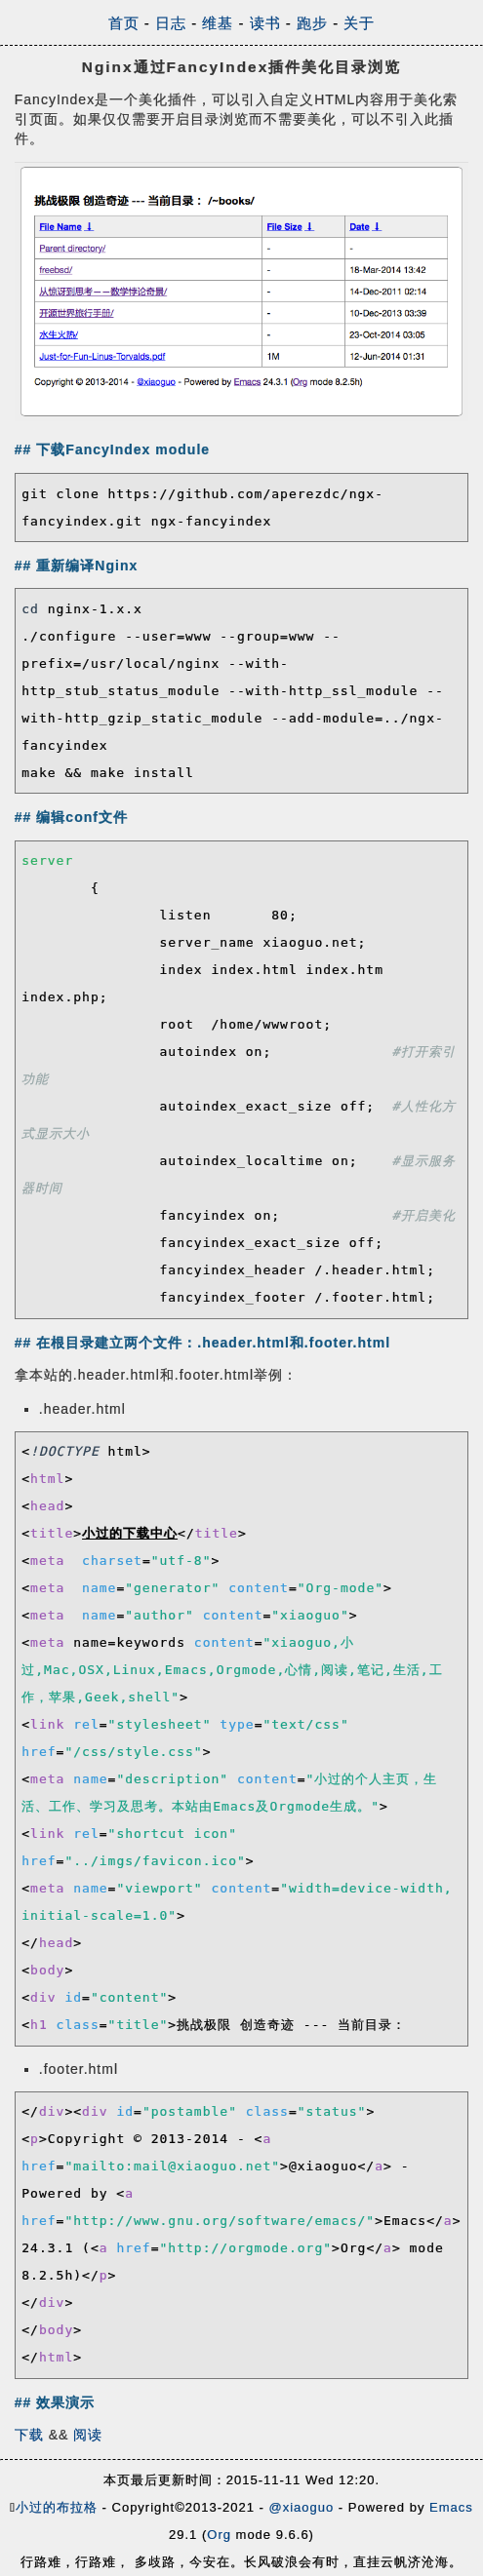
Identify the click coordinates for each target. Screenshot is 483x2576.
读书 (265, 23)
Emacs (451, 2507)
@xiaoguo (301, 2507)
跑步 (312, 23)
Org (219, 2534)
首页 (124, 23)
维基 (217, 23)
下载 (29, 2434)
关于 (359, 23)
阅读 (87, 2434)
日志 (170, 23)
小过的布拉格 (57, 2507)
